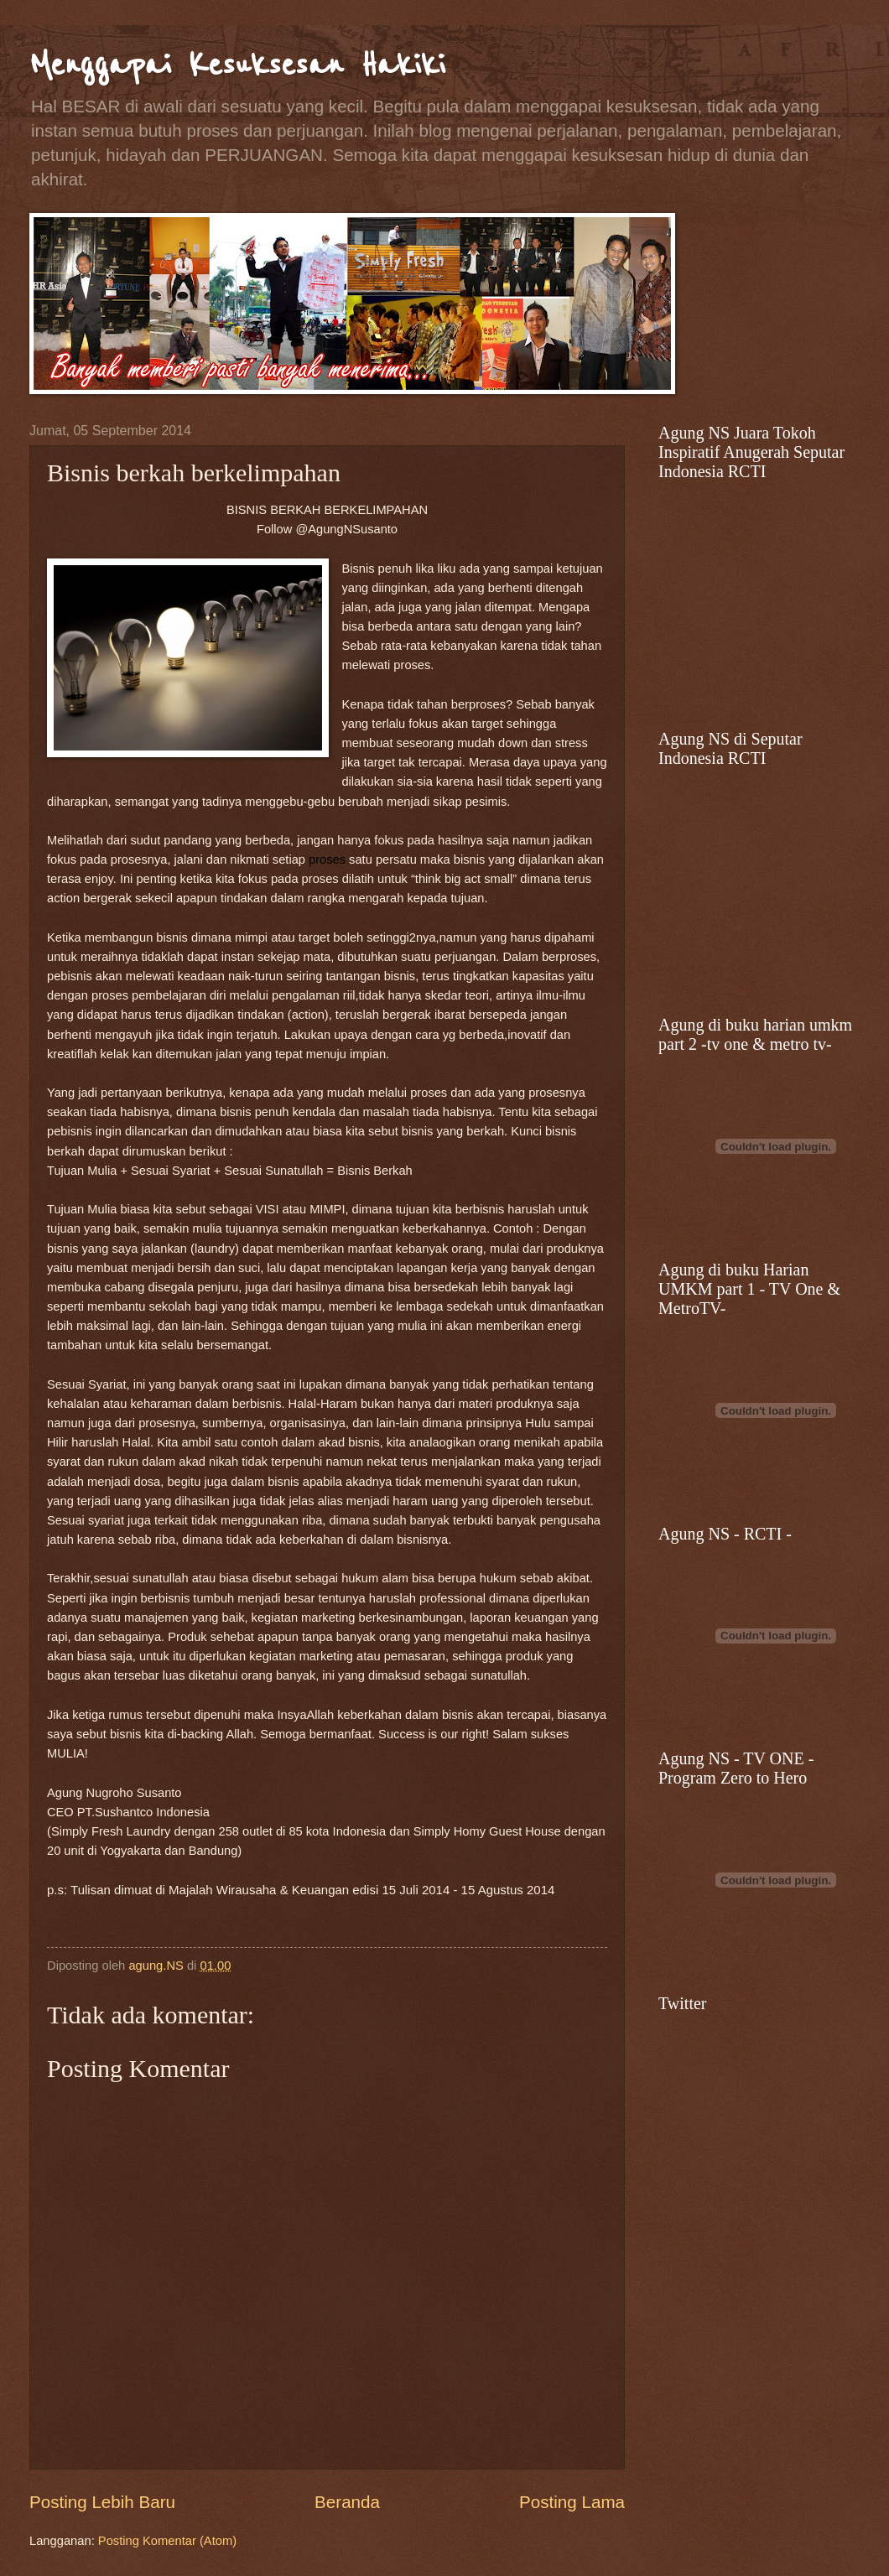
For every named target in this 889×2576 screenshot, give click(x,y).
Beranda (347, 2501)
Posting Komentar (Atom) (167, 2540)
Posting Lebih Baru (102, 2501)
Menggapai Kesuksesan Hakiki (237, 65)
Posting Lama (572, 2501)
